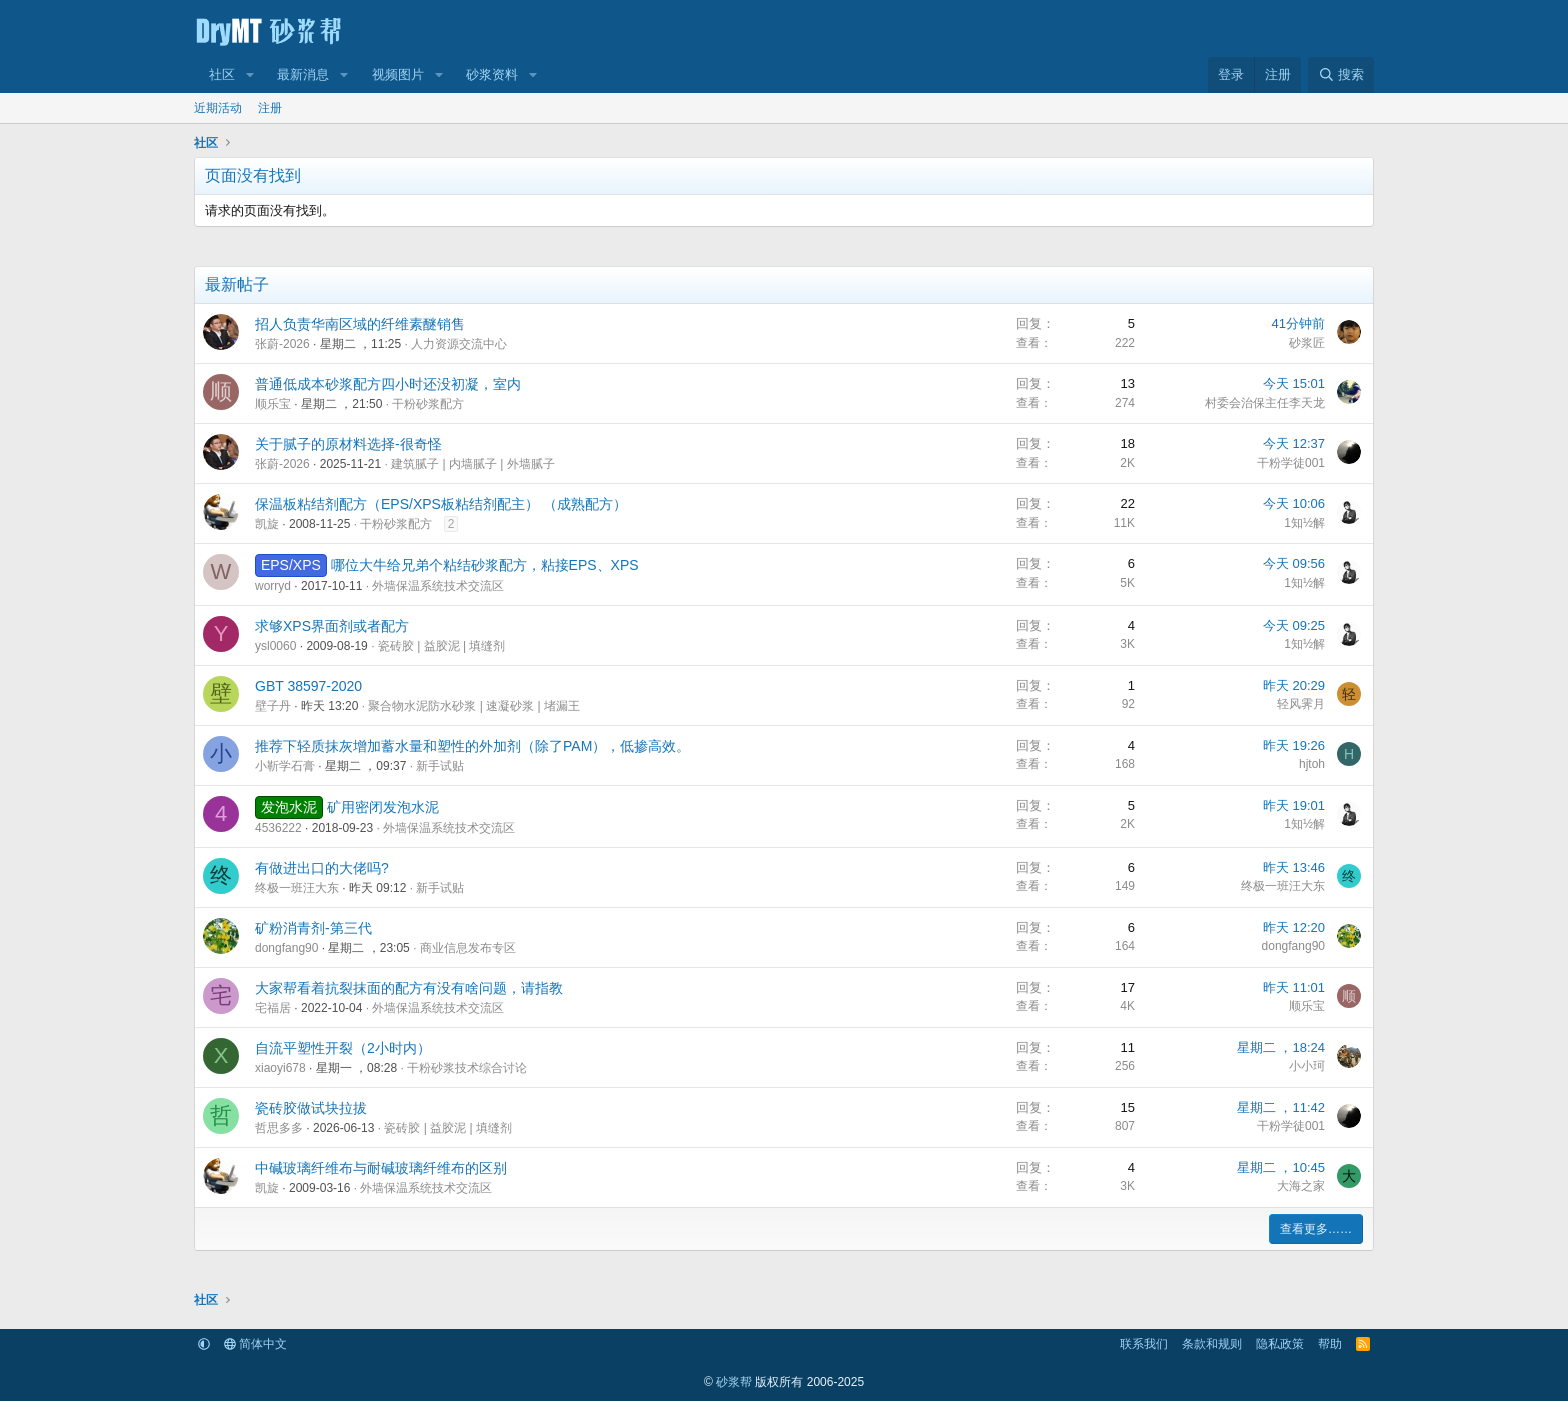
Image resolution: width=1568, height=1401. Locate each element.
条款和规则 (1212, 1344)
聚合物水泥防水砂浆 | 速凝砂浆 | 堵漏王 (474, 706)
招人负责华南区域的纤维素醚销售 (360, 324)
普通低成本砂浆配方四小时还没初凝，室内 (388, 384)
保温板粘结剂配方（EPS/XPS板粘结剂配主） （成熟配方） (441, 504)
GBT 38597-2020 (308, 686)
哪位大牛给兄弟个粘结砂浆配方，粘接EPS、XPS (485, 565)
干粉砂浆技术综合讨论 (467, 1068)
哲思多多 (279, 1128)
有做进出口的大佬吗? (322, 868)
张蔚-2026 (282, 344)
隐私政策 (1280, 1344)
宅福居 (273, 1008)
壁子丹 (273, 706)
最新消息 (303, 74)
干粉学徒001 (1291, 463)
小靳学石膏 (285, 766)
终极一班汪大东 (297, 888)
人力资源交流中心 (459, 344)
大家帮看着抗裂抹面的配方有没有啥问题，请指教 (409, 988)
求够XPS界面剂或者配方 (332, 626)
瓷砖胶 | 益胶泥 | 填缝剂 (442, 646)
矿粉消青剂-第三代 (313, 928)
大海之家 (1301, 1186)
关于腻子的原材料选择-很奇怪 (348, 444)
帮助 (1330, 1344)
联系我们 (1144, 1344)
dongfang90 (286, 948)
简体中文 (255, 1344)
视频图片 (398, 74)
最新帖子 (237, 284)
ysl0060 (275, 646)
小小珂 (1307, 1066)
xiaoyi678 (280, 1068)
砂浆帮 (734, 1382)
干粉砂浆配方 (428, 404)
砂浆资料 (492, 74)
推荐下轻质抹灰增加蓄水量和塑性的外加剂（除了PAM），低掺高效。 (472, 746)
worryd (273, 586)
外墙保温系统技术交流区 (438, 586)
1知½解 (1304, 523)
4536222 (278, 828)
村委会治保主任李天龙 (1265, 403)
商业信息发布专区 (468, 948)
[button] (250, 75)
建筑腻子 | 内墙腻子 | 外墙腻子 (473, 464)
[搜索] (1341, 75)
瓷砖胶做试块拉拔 (311, 1108)
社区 (222, 74)
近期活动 (218, 108)
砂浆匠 (1307, 343)
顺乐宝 (273, 404)
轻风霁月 (1301, 704)
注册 (270, 108)
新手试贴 (440, 766)
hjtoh (1312, 764)
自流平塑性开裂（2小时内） (343, 1048)
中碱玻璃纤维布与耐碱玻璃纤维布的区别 (381, 1168)
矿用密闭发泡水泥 (383, 807)
